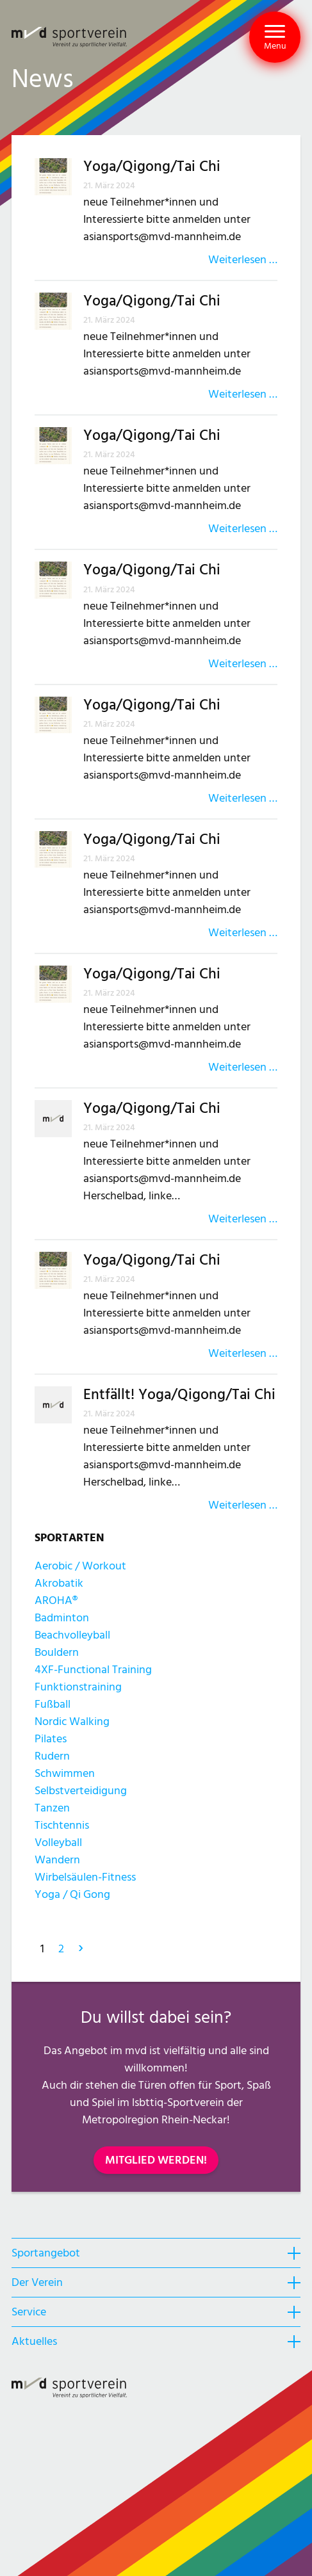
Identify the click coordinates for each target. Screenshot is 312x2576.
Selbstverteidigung (81, 1791)
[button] (274, 37)
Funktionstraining (78, 1687)
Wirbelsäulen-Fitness (85, 1877)
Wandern (57, 1860)
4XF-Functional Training (93, 1670)
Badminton (62, 1618)
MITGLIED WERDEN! (156, 2160)
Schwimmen (65, 1773)
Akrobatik (59, 1583)
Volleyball (58, 1843)
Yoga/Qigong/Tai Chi (151, 167)
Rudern (52, 1756)
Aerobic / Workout (80, 1566)
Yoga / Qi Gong (72, 1894)
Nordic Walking (72, 1721)
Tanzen (52, 1808)
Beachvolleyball (72, 1635)
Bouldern (57, 1652)
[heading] (156, 2252)
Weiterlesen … (242, 260)
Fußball (52, 1704)
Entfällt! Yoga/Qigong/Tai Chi (179, 1395)
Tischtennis (62, 1825)
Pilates (51, 1739)
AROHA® (56, 1600)
